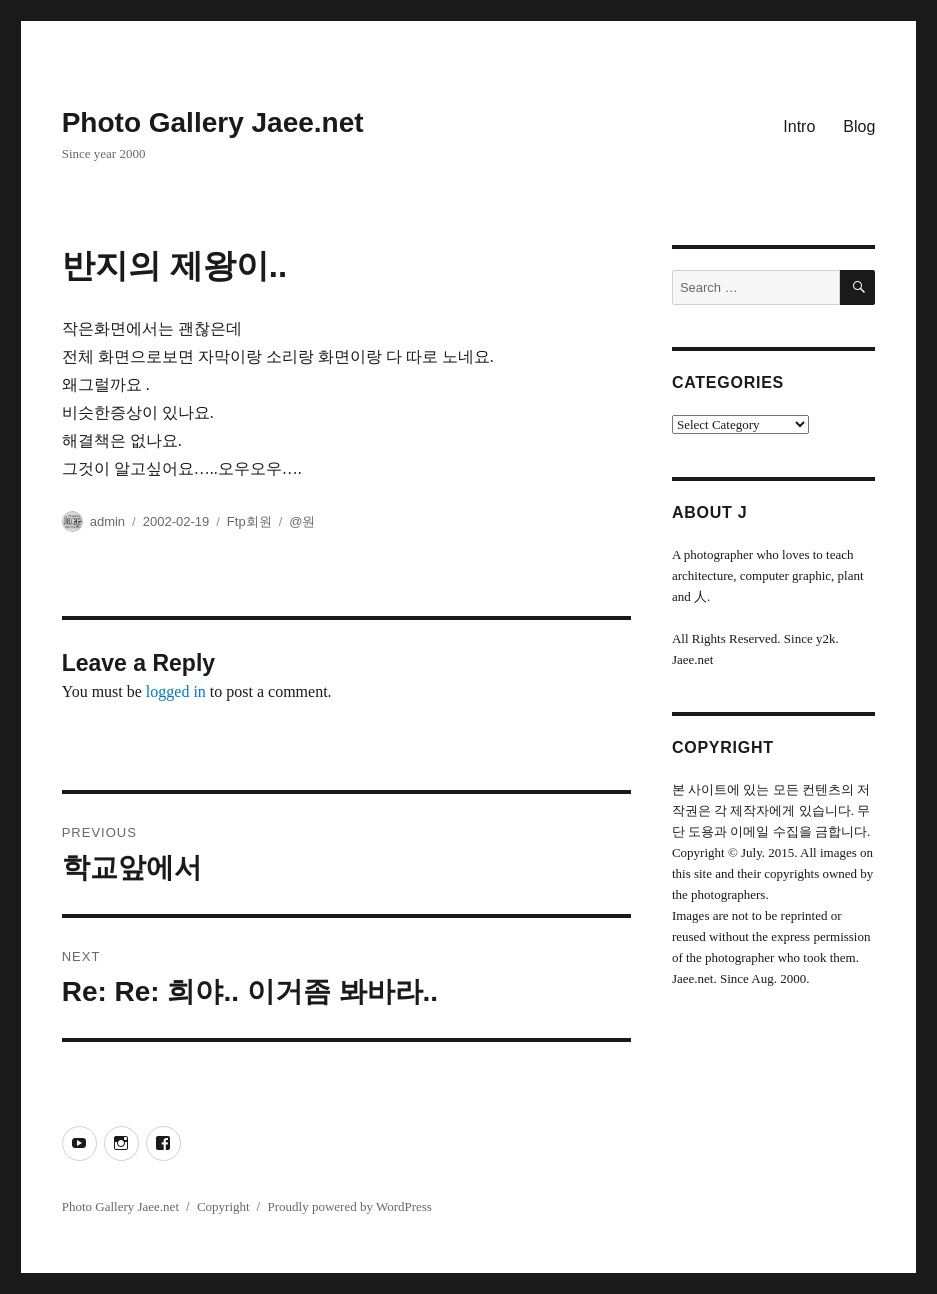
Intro (799, 126)
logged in (176, 691)
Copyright (223, 1206)
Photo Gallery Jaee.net (213, 122)
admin (107, 521)
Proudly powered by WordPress (349, 1206)
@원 (302, 521)
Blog (859, 126)
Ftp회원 (249, 521)
